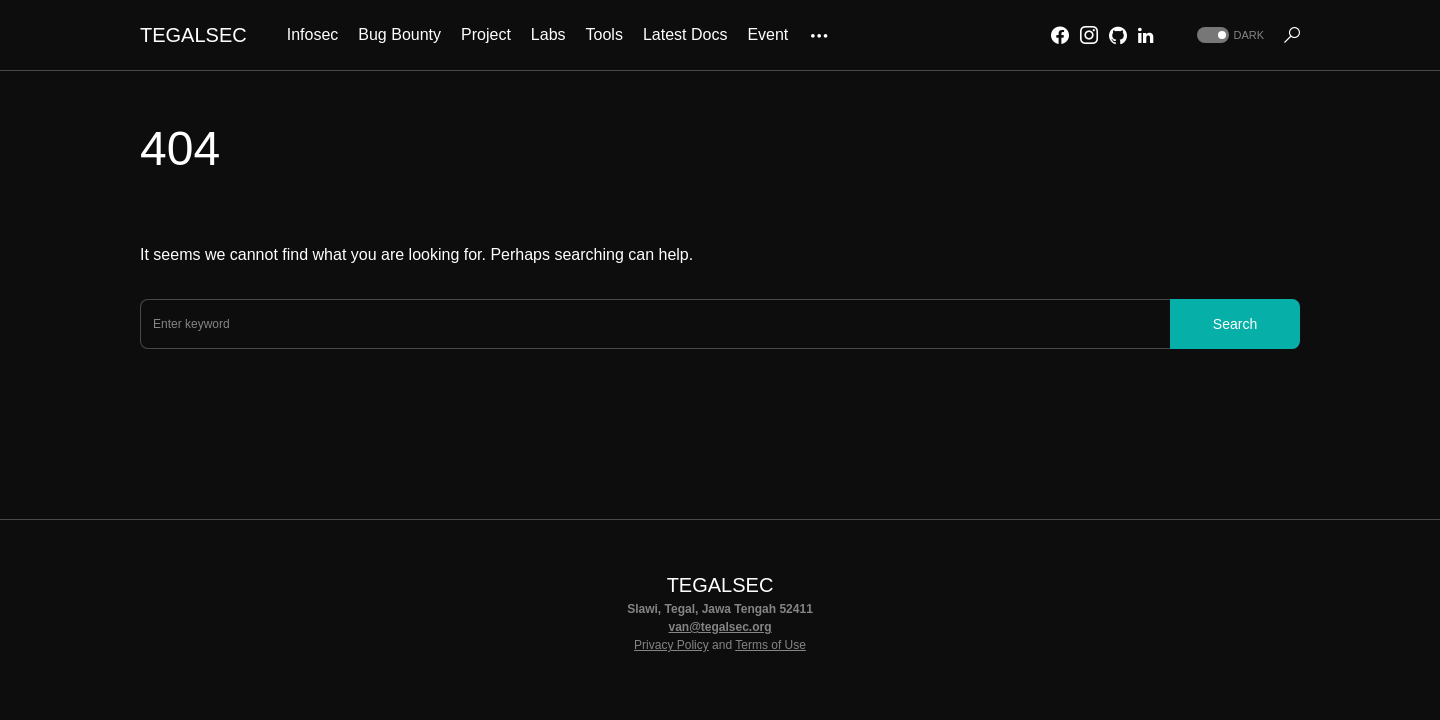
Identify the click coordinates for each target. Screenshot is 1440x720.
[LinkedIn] (1145, 35)
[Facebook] (1060, 35)
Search (1235, 324)
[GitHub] (1118, 35)
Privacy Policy (671, 645)
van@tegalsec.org (719, 627)
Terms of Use (770, 645)
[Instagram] (1089, 35)
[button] (1228, 35)
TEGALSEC (193, 35)
